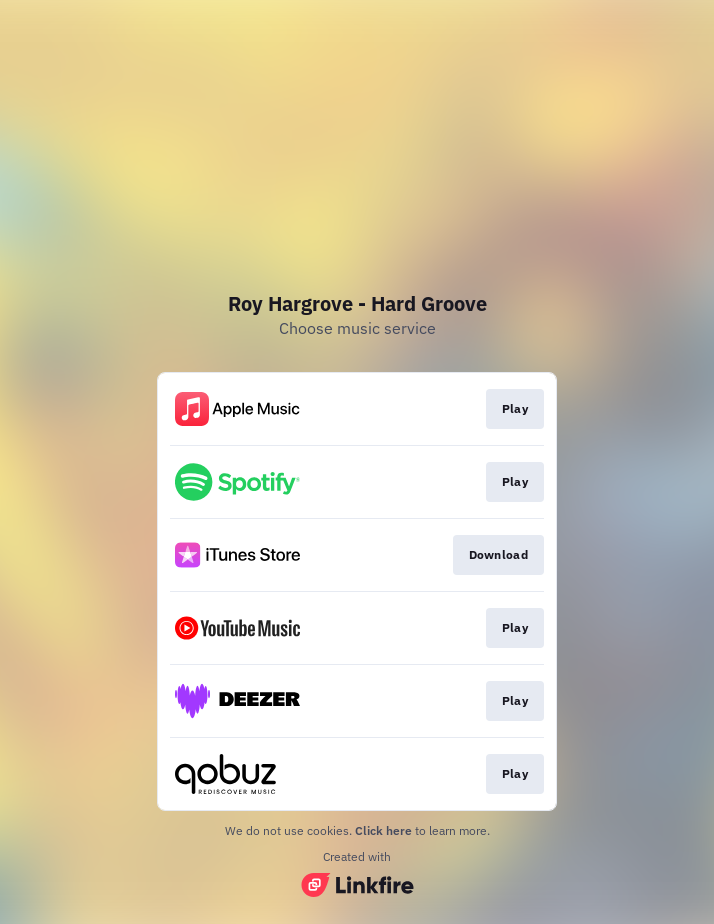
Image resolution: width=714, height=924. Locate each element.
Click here (383, 830)
